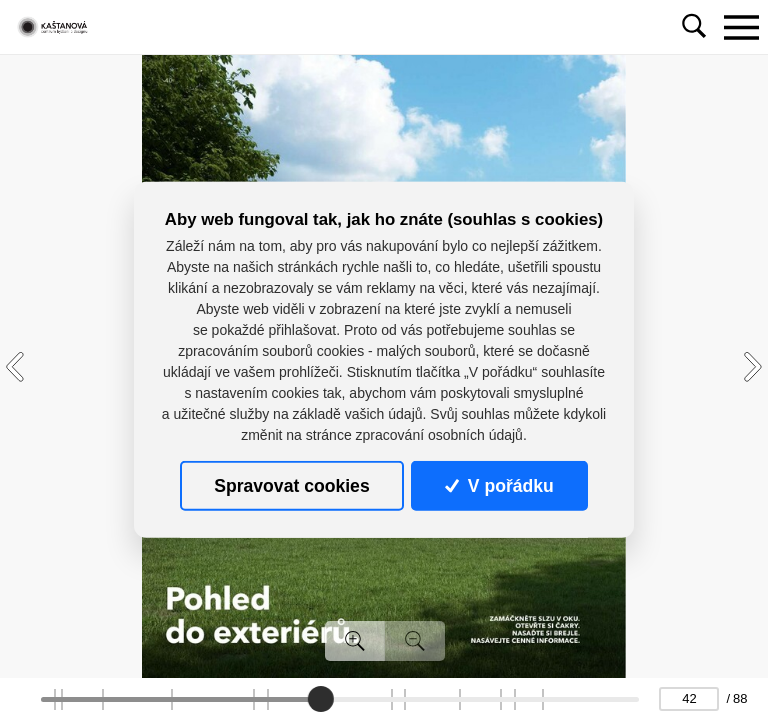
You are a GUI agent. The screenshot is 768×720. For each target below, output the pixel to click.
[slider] (321, 699)
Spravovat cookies (291, 486)
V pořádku (499, 486)
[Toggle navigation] (741, 27)
